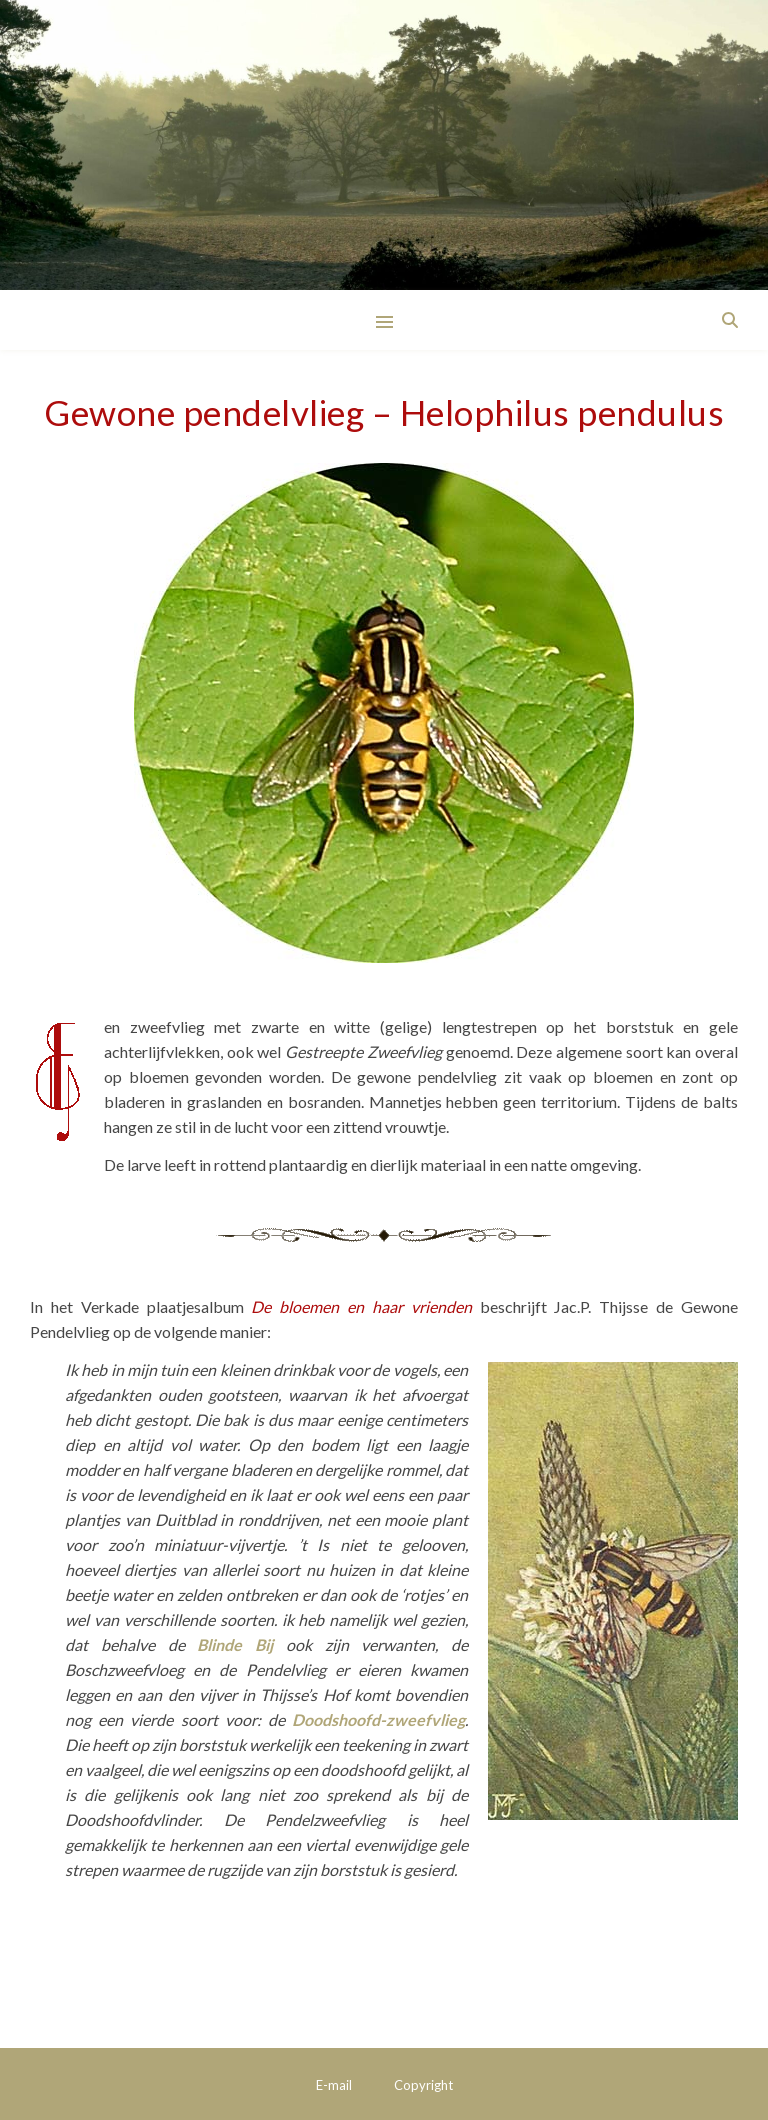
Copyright (423, 2085)
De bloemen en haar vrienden (361, 1306)
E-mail (334, 2085)
